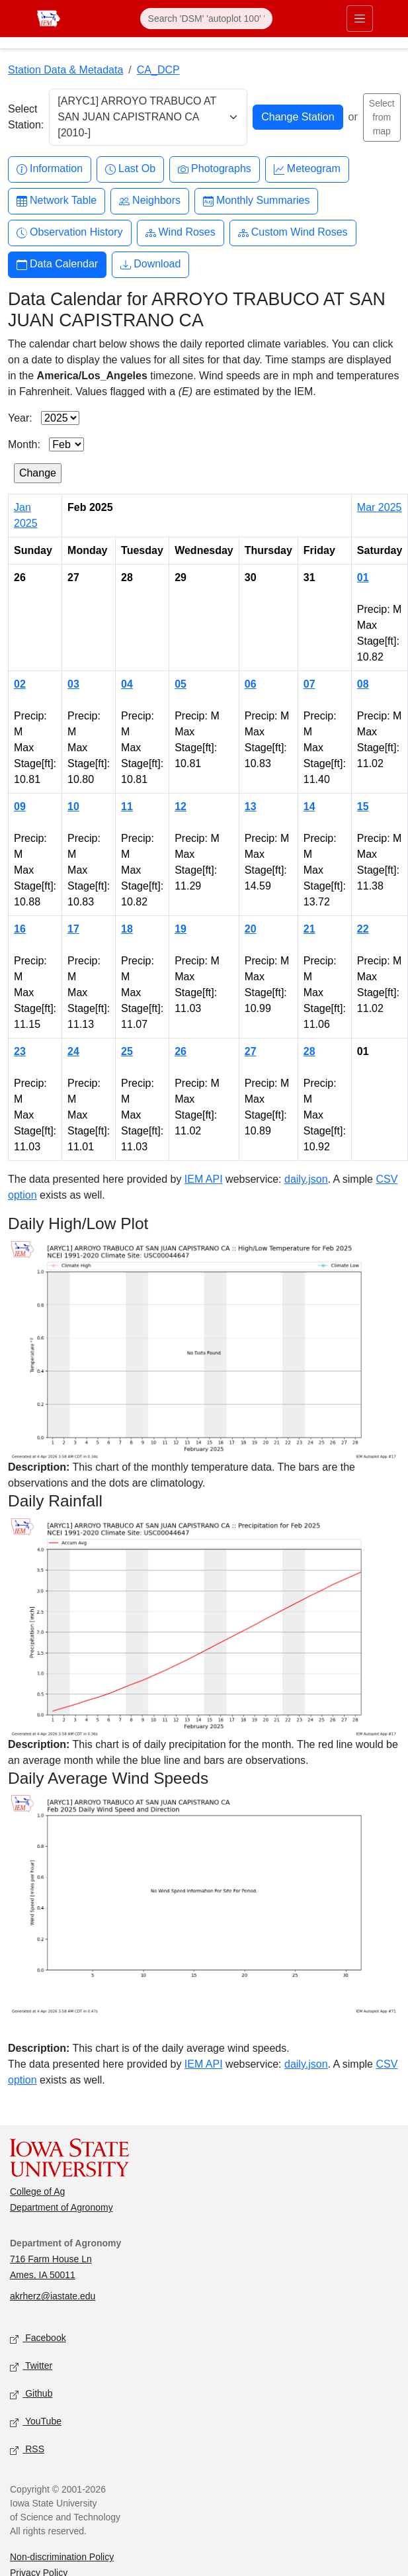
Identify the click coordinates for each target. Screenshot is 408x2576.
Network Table (57, 201)
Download (150, 264)
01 (363, 577)
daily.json (306, 1179)
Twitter (31, 2366)
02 (20, 684)
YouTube (35, 2422)
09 (20, 806)
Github (31, 2394)
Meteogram (307, 169)
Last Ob (130, 169)
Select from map (382, 117)
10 (73, 806)
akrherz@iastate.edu (52, 2296)
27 (251, 1051)
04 (127, 684)
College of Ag (37, 2191)
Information (50, 169)
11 (127, 806)
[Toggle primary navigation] (360, 18)
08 (363, 684)
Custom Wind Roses (293, 233)
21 (309, 929)
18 (127, 929)
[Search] (206, 18)
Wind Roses (180, 233)
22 (363, 929)
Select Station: (26, 116)
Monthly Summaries (256, 201)
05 (180, 684)
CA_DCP (158, 69)
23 (20, 1051)
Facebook (38, 2339)
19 (180, 929)
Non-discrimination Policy (62, 2557)
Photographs (214, 169)
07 (309, 684)
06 (251, 684)
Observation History (70, 233)
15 (363, 806)
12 (180, 806)
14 (309, 806)
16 (20, 929)
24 (73, 1051)
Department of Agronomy (61, 2207)
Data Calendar (57, 264)
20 (251, 929)
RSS (27, 2450)
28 (309, 1051)
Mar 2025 (379, 507)
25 (127, 1051)
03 (73, 684)
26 (180, 1051)
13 (251, 806)
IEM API (203, 1179)
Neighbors (150, 201)
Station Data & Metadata (65, 69)
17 (73, 929)
